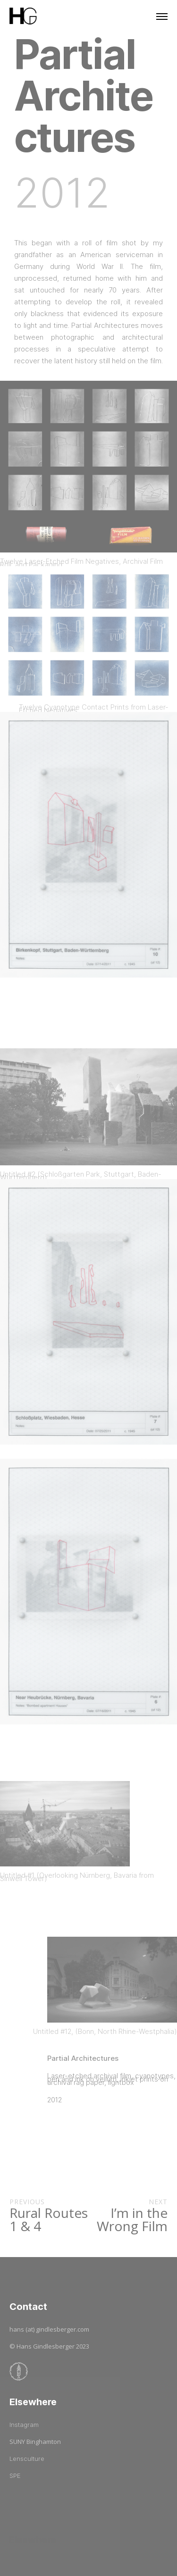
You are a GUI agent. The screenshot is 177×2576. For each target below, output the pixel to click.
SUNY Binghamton (35, 2441)
